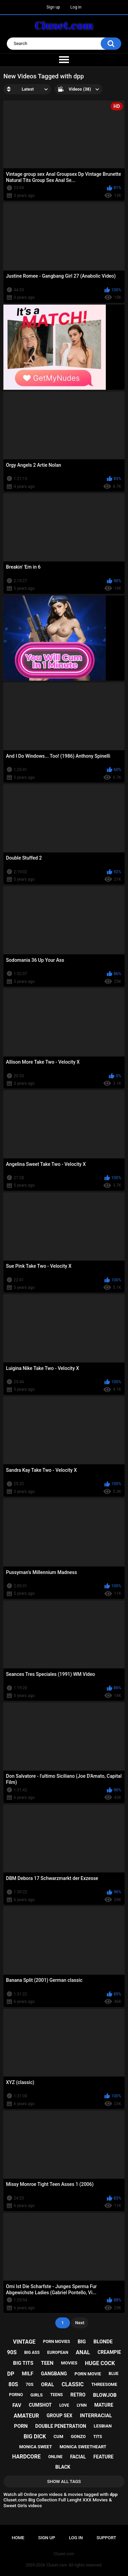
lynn (82, 2405)
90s (12, 2352)
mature (103, 2405)
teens (56, 2394)
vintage (24, 2342)
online (55, 2456)
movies (69, 2362)
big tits (23, 2363)
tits (97, 2436)
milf (27, 2374)
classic (72, 2384)
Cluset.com (56, 2565)
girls (36, 2394)
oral (47, 2384)
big (81, 2342)
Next (79, 2322)
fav (16, 2405)
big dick (35, 2436)
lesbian (103, 2425)
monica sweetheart (82, 2446)
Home (18, 2537)
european (57, 2352)
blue (113, 2373)
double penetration (60, 2426)
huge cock (100, 2363)
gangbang (54, 2373)
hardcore (26, 2456)
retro (77, 2394)
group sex (59, 2415)
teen (47, 2363)
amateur (26, 2415)
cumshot (40, 2405)
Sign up (53, 7)
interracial (96, 2415)
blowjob (105, 2395)
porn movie (87, 2373)
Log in (76, 7)
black (62, 2467)
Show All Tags (64, 2481)
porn (21, 2426)
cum (58, 2436)
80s (13, 2384)
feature (104, 2456)
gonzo (78, 2436)
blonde (103, 2342)
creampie (109, 2352)
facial (78, 2456)
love (64, 2405)
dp (10, 2374)
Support (106, 2537)
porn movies (56, 2341)
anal (83, 2352)
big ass (32, 2352)
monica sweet (35, 2446)
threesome (104, 2384)
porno (16, 2394)
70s (29, 2384)
